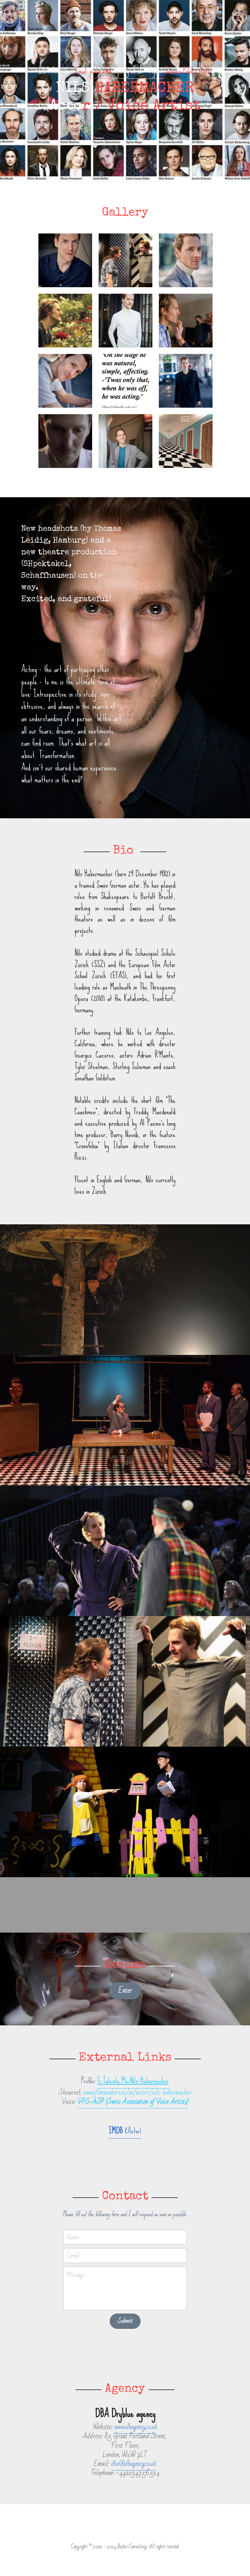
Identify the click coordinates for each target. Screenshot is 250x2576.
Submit (125, 2321)
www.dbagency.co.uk (135, 2427)
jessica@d (100, 70)
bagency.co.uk (127, 70)
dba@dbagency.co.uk (133, 2463)
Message (75, 2276)
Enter (125, 1990)
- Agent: (153, 70)
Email (72, 2255)
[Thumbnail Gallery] (65, 260)
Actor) (134, 2130)
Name (72, 2237)
